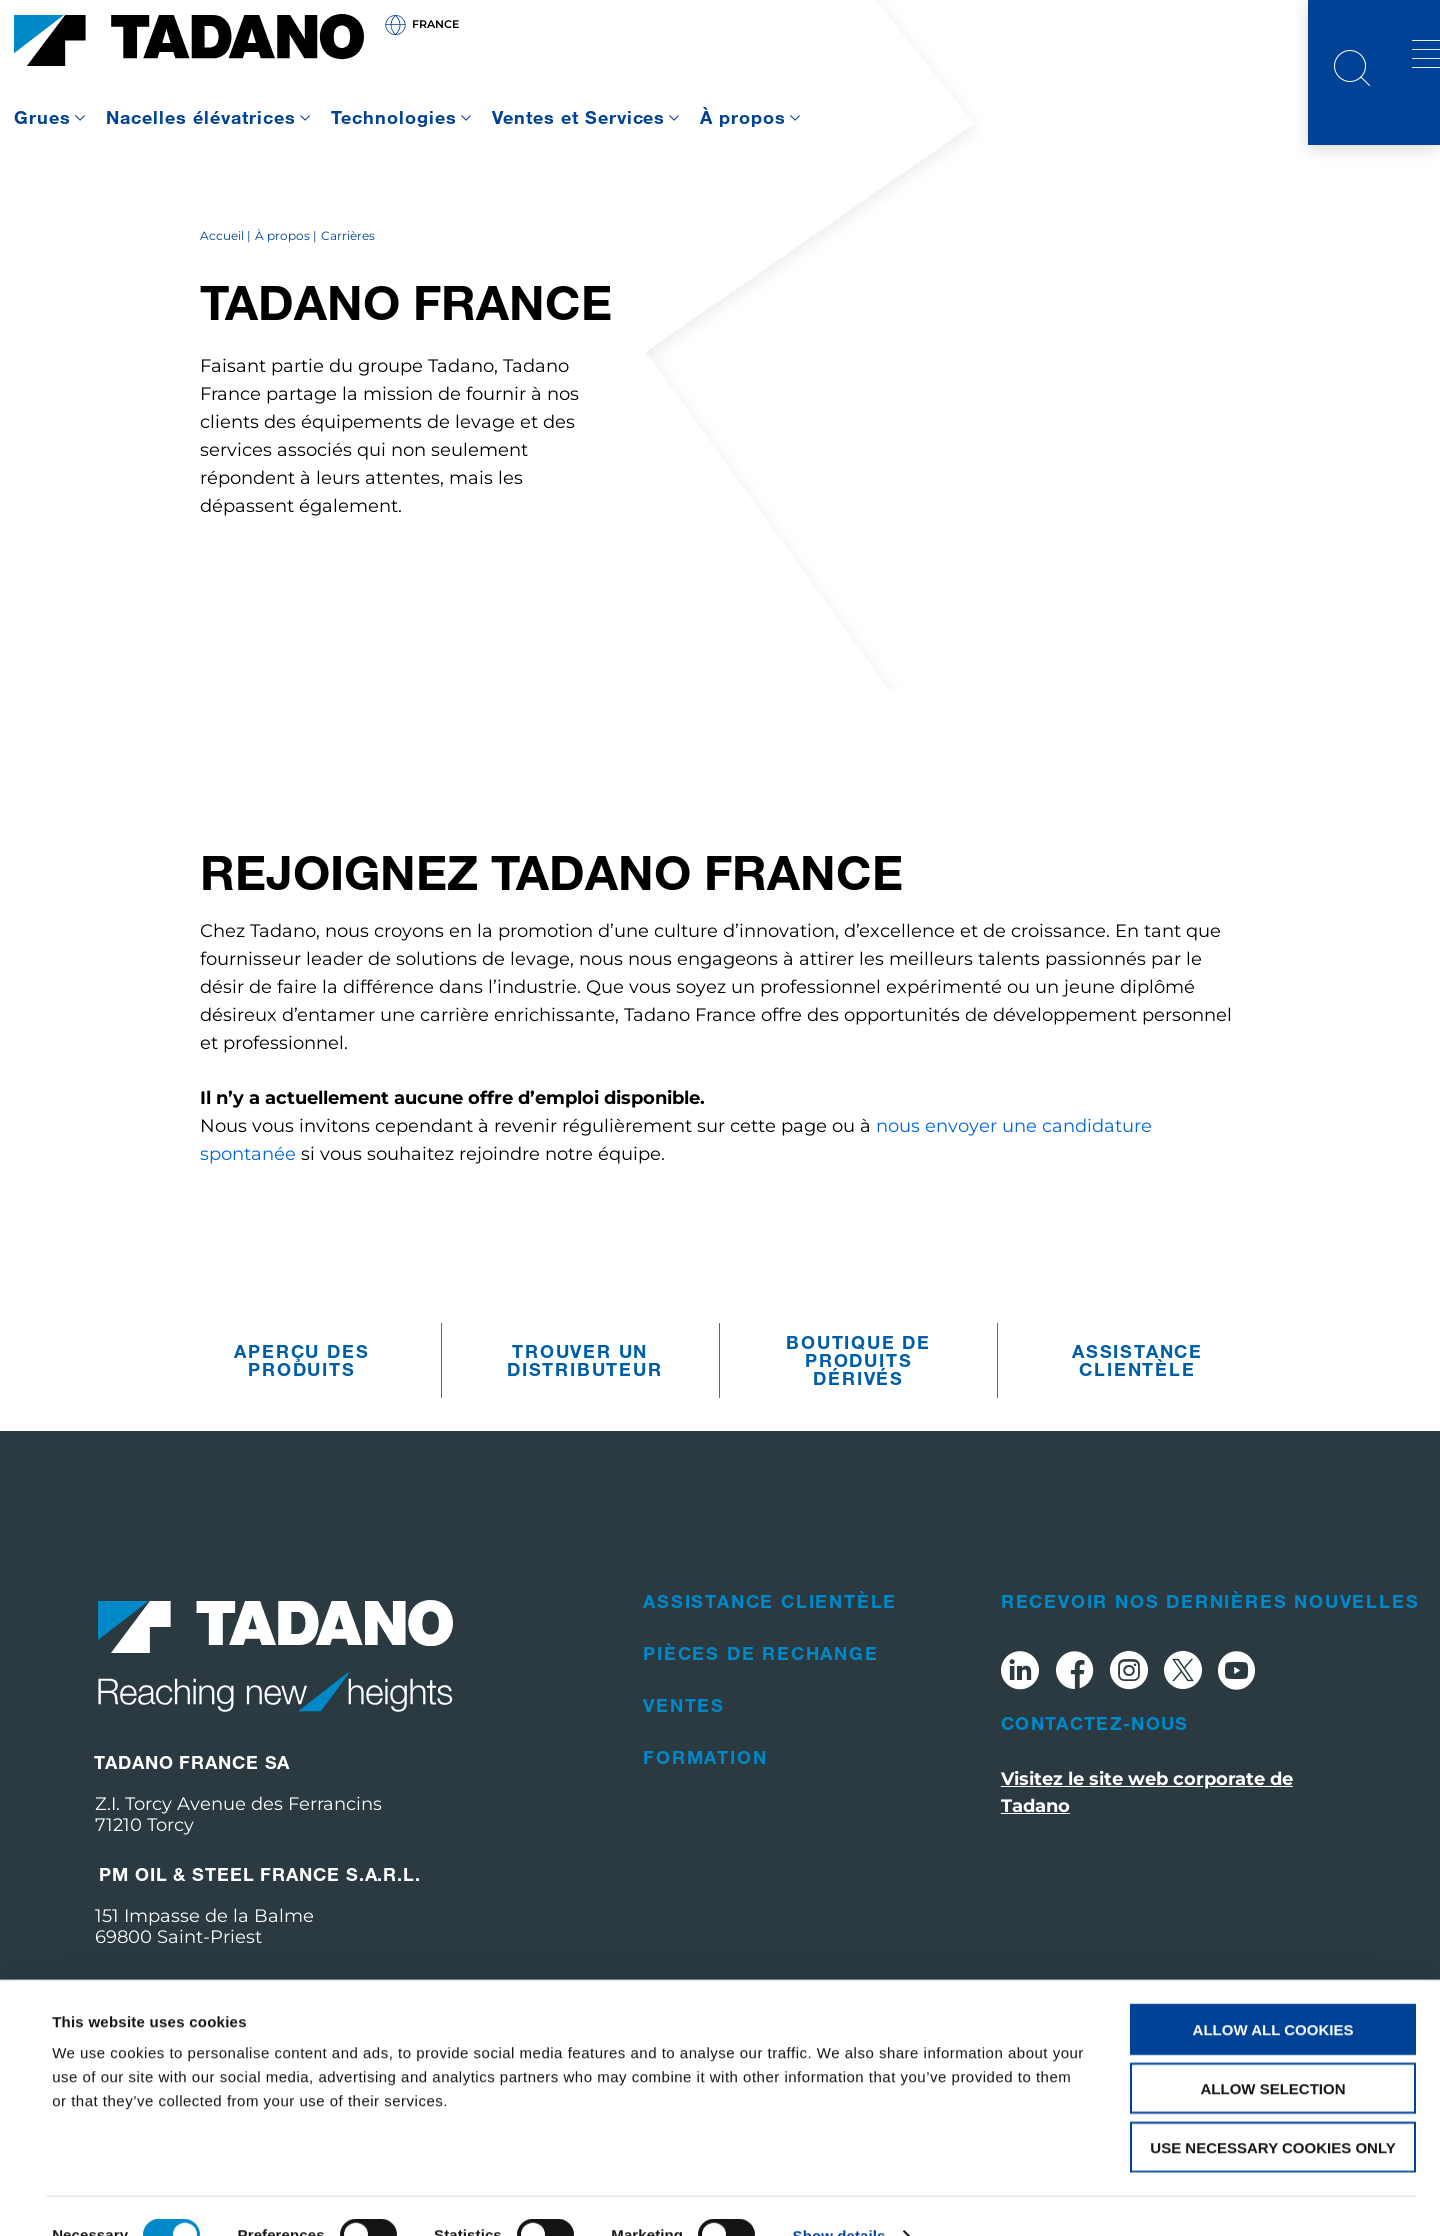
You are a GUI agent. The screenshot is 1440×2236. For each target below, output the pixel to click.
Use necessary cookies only (1272, 2108)
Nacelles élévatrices (201, 117)
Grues (42, 117)
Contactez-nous (1095, 1778)
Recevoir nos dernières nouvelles (1210, 1655)
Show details (839, 2196)
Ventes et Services (579, 117)
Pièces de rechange (760, 1707)
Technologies (394, 117)
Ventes (684, 1759)
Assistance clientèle (1137, 1415)
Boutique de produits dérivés (858, 1415)
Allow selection (1273, 2049)
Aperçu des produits (301, 1415)
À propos (743, 117)
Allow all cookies (1273, 1990)
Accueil (222, 290)
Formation (705, 1811)
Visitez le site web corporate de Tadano (1147, 1847)
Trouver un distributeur (585, 1415)
